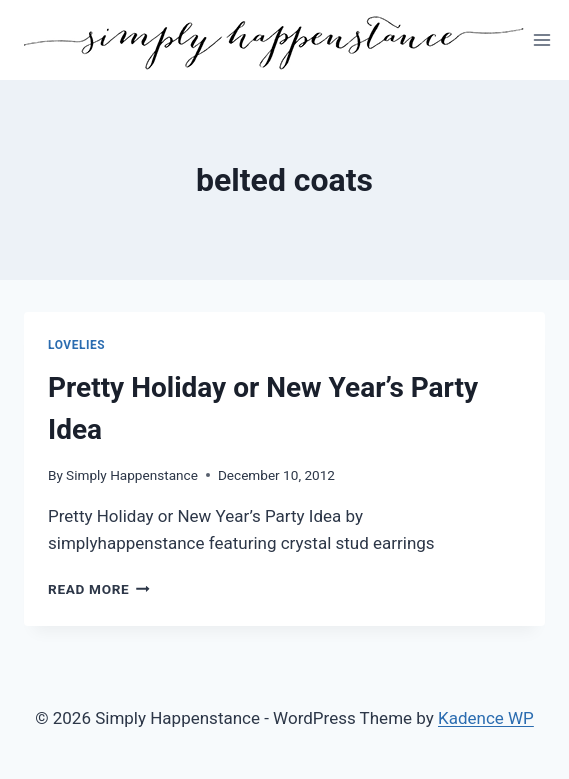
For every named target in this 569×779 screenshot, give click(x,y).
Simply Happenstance (132, 475)
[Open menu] (542, 39)
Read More (99, 589)
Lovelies (76, 345)
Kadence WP (486, 718)
